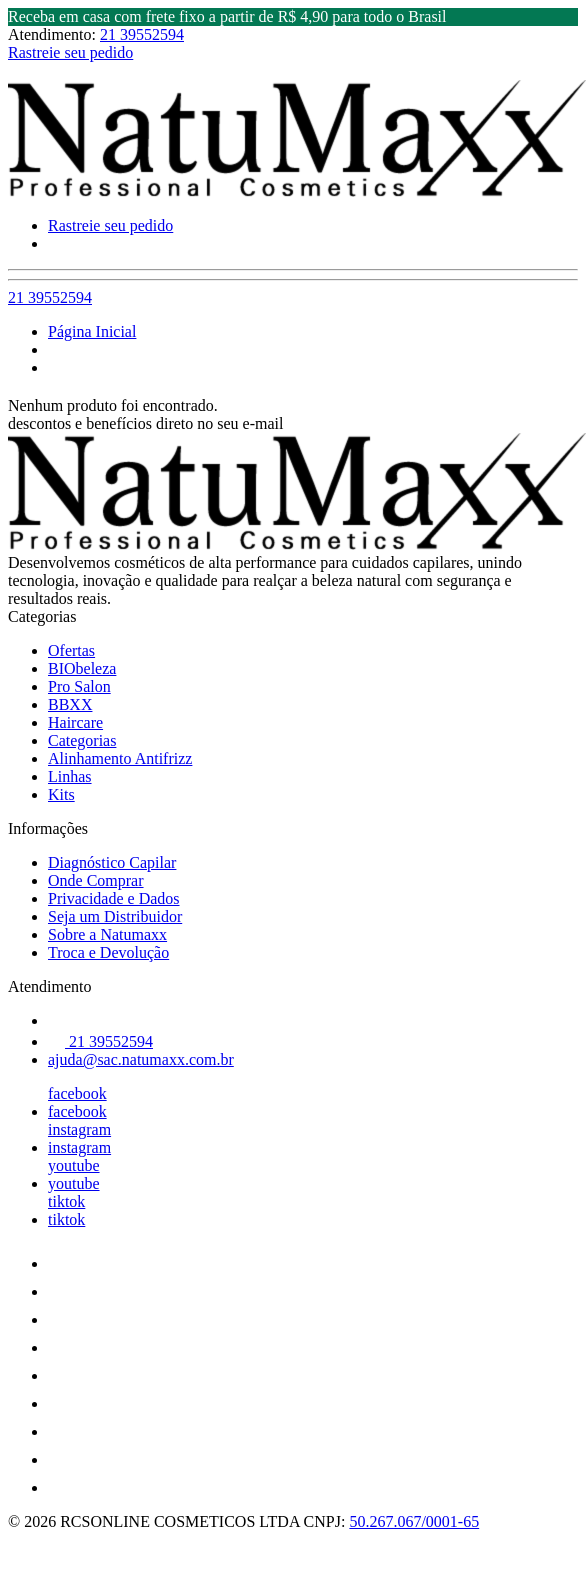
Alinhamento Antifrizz (120, 758)
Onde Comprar (96, 880)
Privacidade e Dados (114, 898)
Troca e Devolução (108, 952)
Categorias (82, 740)
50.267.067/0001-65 (414, 1521)
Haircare (75, 722)
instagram (79, 1129)
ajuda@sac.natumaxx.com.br (141, 1059)
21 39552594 (142, 34)
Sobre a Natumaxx (107, 934)
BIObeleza (82, 668)
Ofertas (71, 650)
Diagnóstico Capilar (112, 862)
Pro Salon (79, 686)
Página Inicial (92, 331)
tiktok (66, 1201)
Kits (61, 794)
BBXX (70, 704)
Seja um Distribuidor (115, 916)
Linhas (70, 776)
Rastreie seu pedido (70, 52)
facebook (77, 1093)
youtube (74, 1165)
